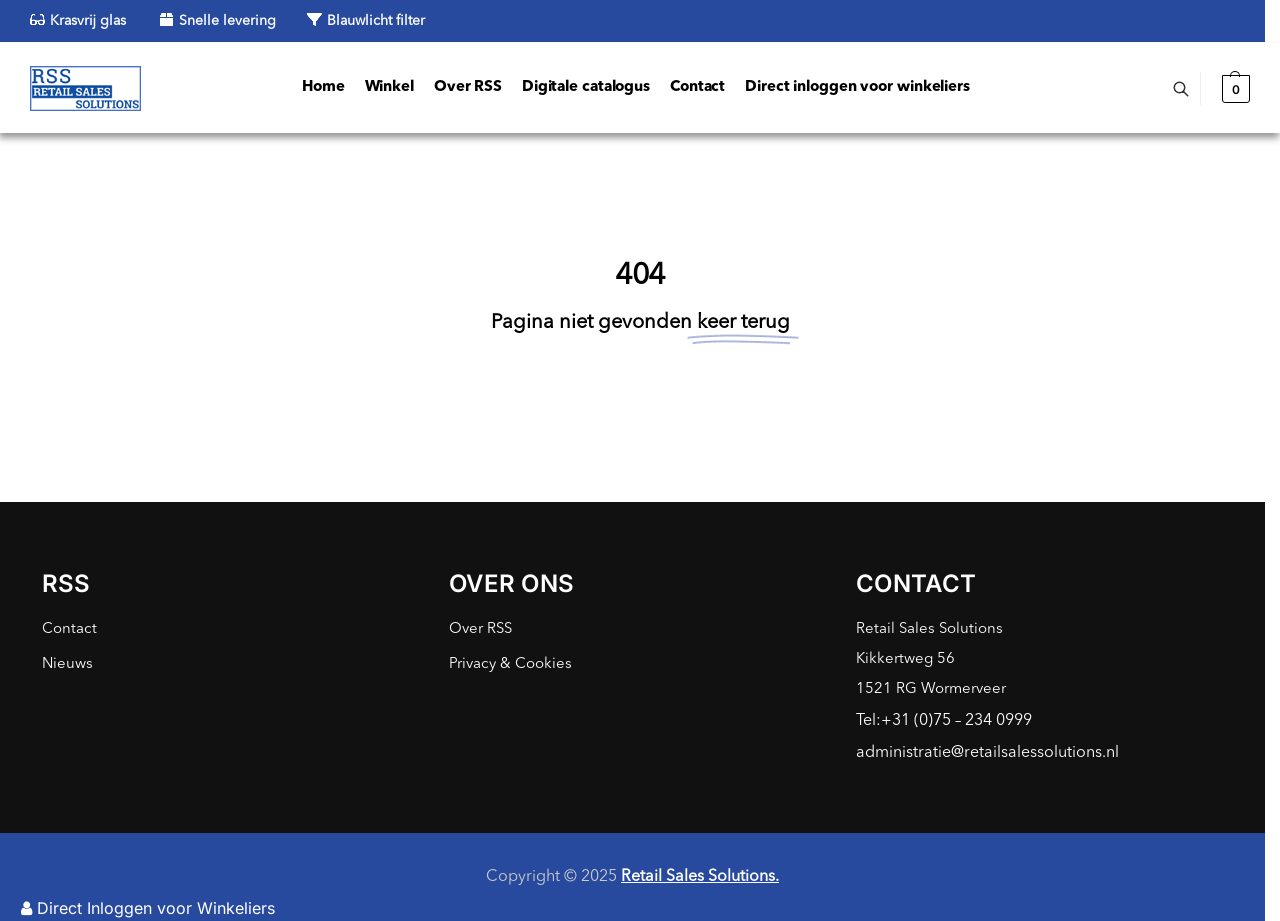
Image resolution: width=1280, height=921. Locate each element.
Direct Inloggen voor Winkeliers (148, 908)
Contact (69, 629)
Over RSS (480, 629)
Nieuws (67, 664)
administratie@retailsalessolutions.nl (987, 753)
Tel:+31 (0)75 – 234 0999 (944, 721)
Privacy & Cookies (510, 664)
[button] (1233, 89)
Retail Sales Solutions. (700, 877)
